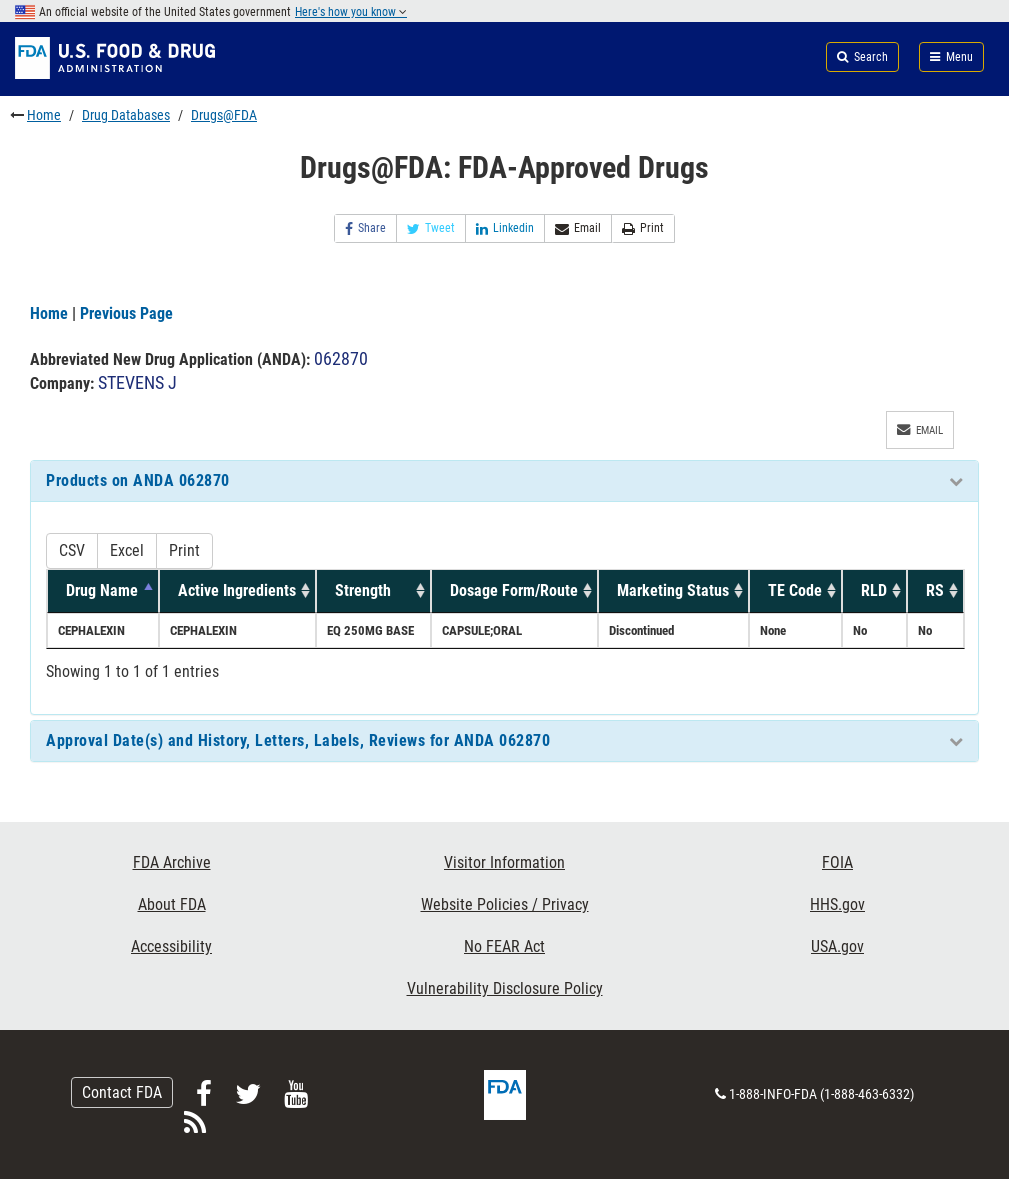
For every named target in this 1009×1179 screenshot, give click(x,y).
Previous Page (126, 313)
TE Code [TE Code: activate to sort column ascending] (795, 590)
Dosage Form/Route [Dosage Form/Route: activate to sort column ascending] (514, 590)
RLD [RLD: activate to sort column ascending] (874, 590)
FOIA (837, 862)
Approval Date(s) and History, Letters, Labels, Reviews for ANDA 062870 (298, 740)
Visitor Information (504, 862)
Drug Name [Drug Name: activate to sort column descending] (102, 590)
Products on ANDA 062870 (138, 480)
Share (365, 228)
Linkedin (505, 228)
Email (578, 228)
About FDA (172, 904)
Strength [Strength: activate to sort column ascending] (363, 590)
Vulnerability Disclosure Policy (505, 988)
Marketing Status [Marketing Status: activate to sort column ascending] (673, 590)
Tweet (431, 228)
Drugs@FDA (224, 115)
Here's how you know (351, 12)
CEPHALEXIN (91, 630)
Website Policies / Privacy (505, 904)
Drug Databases (126, 115)
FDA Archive (172, 862)
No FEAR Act (504, 946)
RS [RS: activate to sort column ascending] (935, 590)
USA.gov (837, 946)
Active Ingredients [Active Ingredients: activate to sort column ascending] (237, 590)
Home (44, 115)
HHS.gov (837, 904)
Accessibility (171, 946)
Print (643, 228)
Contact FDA (122, 1092)
